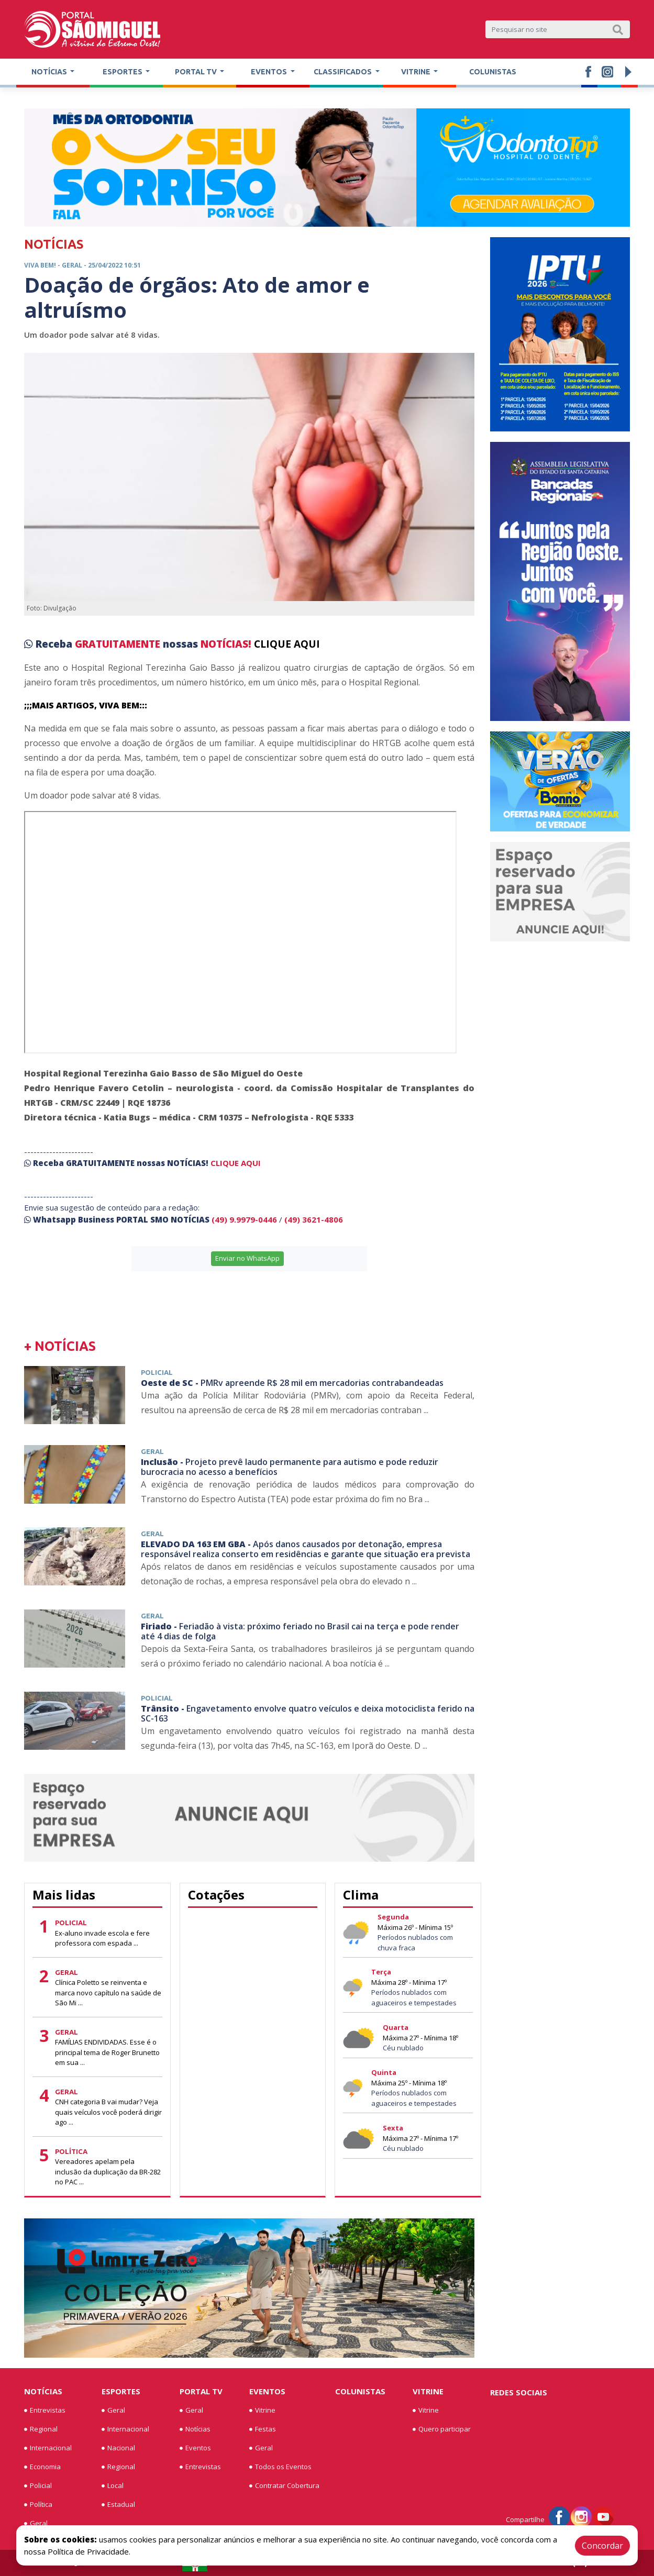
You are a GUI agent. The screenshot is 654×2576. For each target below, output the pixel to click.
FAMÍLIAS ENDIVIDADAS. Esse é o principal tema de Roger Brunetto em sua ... (107, 2052)
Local (113, 2486)
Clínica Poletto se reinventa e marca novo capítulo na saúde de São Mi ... (108, 1992)
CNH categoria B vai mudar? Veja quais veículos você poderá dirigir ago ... (108, 2112)
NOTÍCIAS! (226, 644)
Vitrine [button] (416, 72)
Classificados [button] (343, 72)
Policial (38, 2486)
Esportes (121, 2391)
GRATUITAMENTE (119, 644)
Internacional (48, 2448)
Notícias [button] (50, 72)
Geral (36, 2523)
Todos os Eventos (280, 2467)
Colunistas (492, 72)
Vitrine (262, 2410)
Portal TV (201, 2391)
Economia (42, 2467)
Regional (41, 2429)
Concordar (602, 2545)
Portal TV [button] (196, 72)
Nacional (118, 2448)
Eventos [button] (270, 72)
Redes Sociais (518, 2392)
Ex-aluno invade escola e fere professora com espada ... (102, 1938)
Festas (262, 2429)
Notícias (43, 2391)
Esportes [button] (123, 72)
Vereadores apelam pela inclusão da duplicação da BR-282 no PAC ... (108, 2171)
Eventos (195, 2448)
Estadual (118, 2504)
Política (38, 2504)
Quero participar (442, 2429)
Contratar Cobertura (284, 2486)
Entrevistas (44, 2410)
